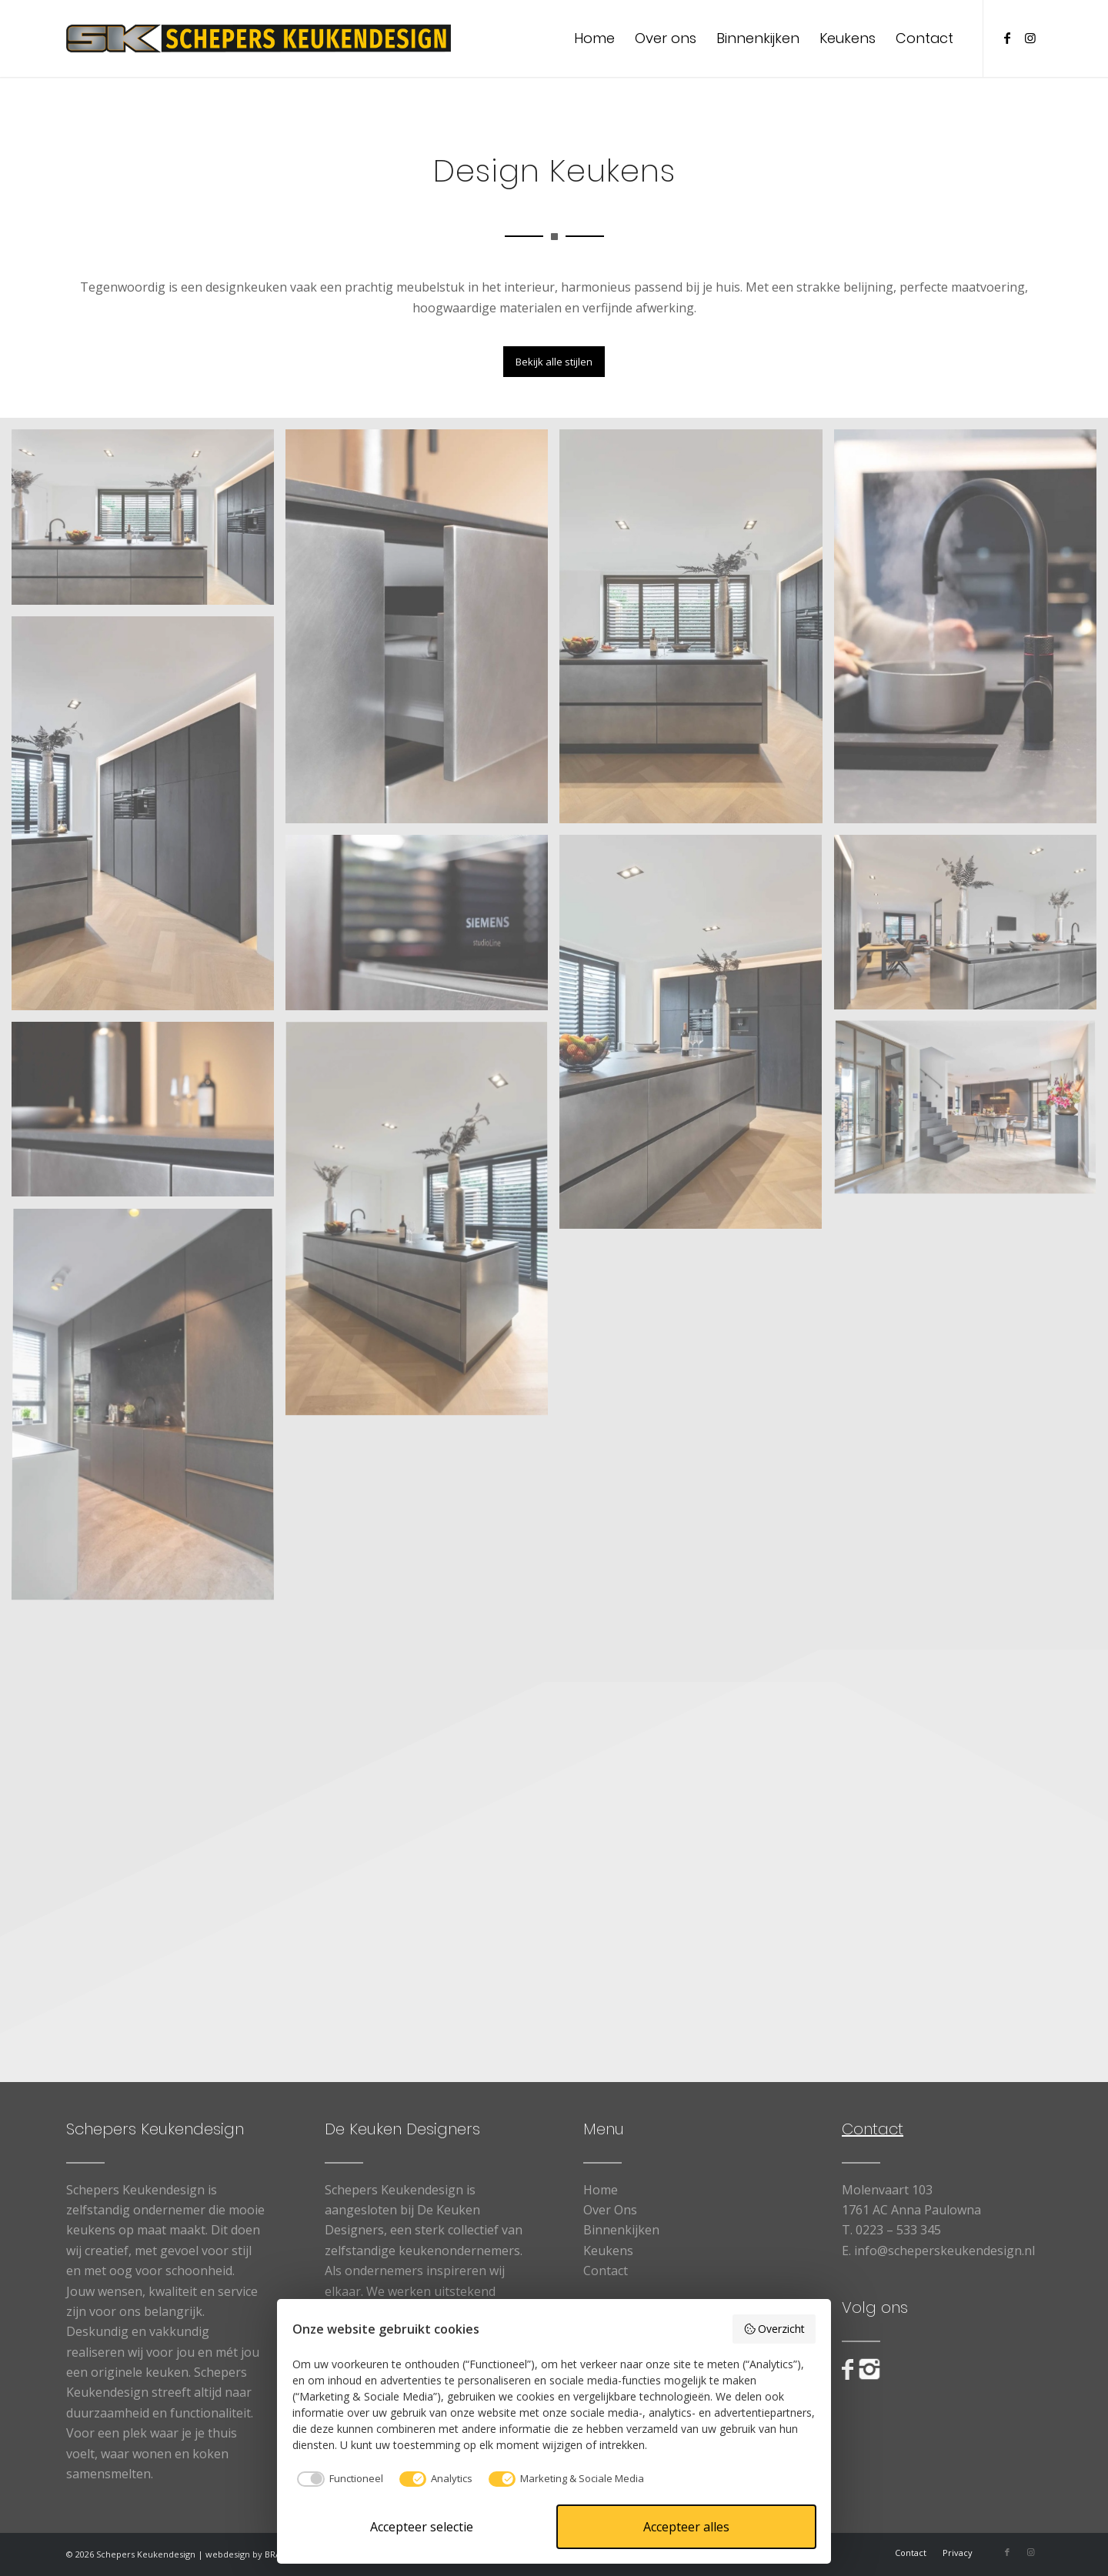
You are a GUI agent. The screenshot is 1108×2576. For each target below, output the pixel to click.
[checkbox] (337, 2479)
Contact (605, 2270)
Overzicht (774, 2328)
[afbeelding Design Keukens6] (422, 1224)
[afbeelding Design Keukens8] (422, 928)
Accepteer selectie (421, 2526)
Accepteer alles (686, 2526)
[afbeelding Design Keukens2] (696, 632)
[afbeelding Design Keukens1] (148, 522)
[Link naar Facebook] (1007, 37)
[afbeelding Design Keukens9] (422, 632)
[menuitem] (594, 38)
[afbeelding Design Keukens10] (971, 632)
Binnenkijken (621, 2229)
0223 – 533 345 (898, 2229)
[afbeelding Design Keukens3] (148, 819)
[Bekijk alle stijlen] (554, 362)
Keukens (608, 2250)
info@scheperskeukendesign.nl (944, 2250)
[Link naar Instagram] (1030, 37)
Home (600, 2189)
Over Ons (610, 2209)
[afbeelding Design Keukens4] (696, 1037)
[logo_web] (258, 38)
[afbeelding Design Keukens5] (971, 928)
